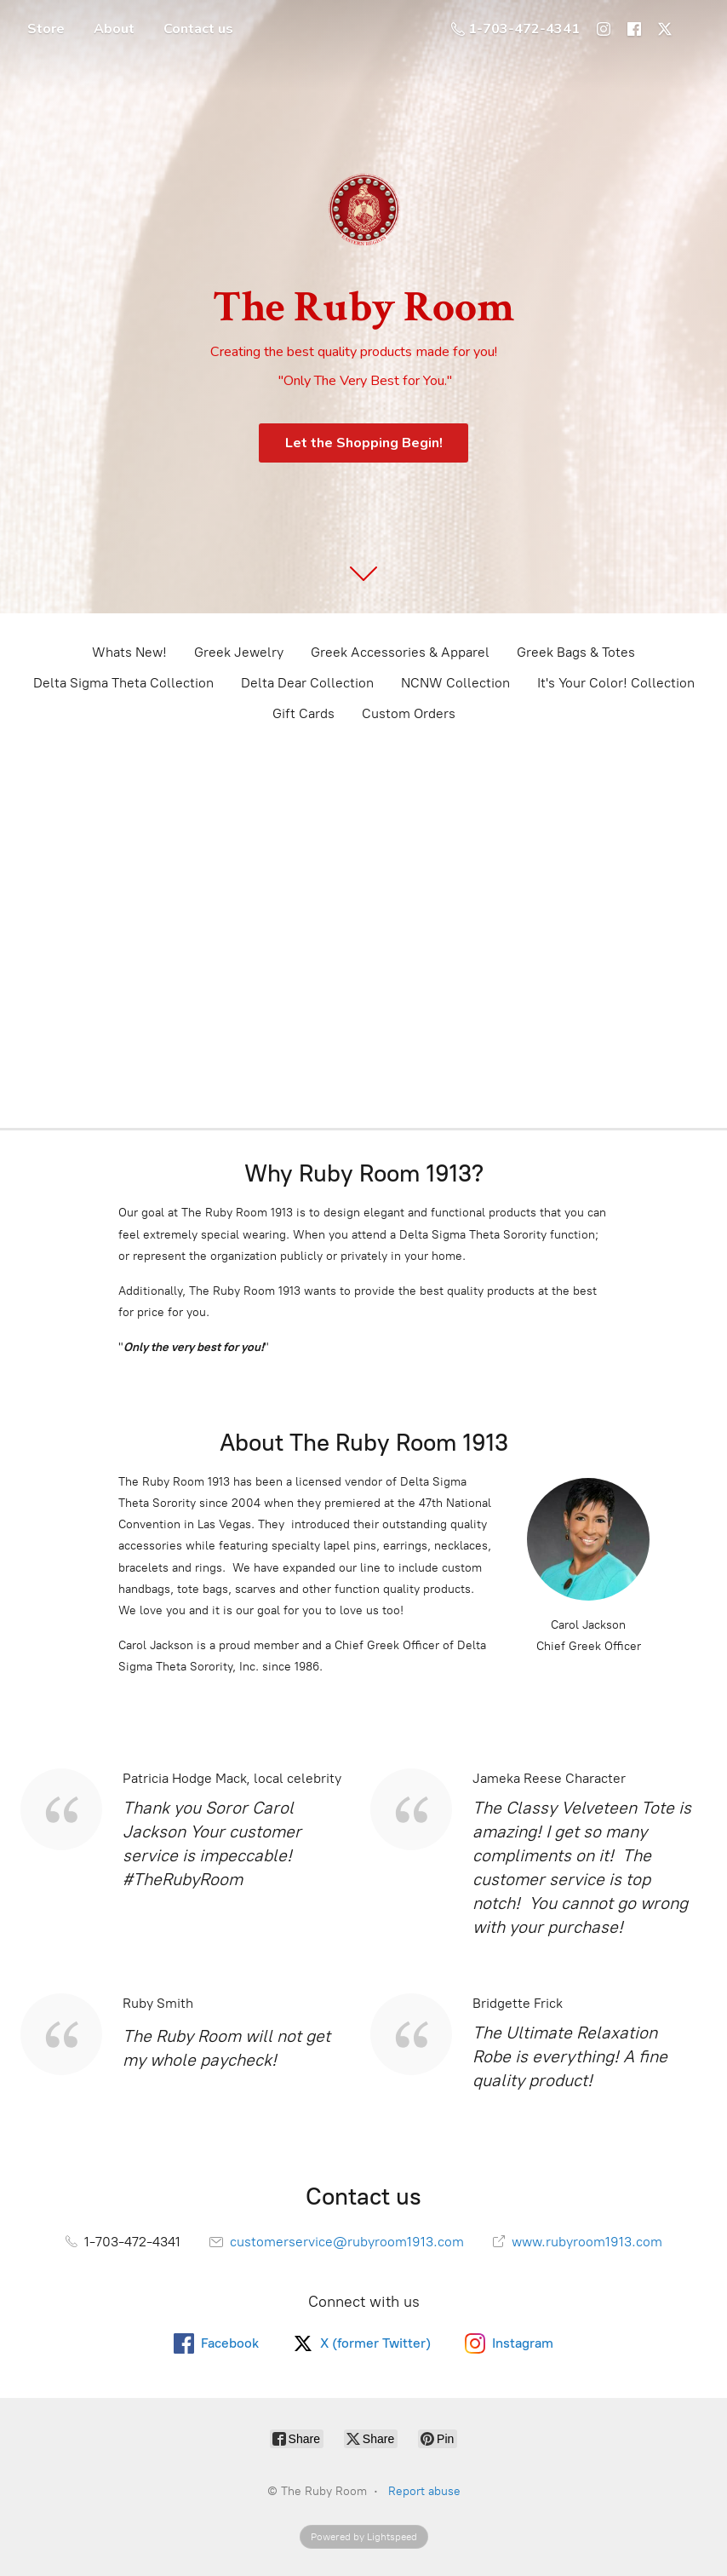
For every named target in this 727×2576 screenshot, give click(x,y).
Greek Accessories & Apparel (400, 652)
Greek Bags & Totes (576, 652)
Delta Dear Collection (307, 683)
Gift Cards (303, 713)
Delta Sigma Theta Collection (123, 683)
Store (46, 29)
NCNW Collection (455, 683)
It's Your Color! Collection (616, 683)
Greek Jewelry (238, 652)
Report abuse (424, 2491)
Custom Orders (408, 713)
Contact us (198, 29)
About (114, 29)
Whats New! (129, 652)
